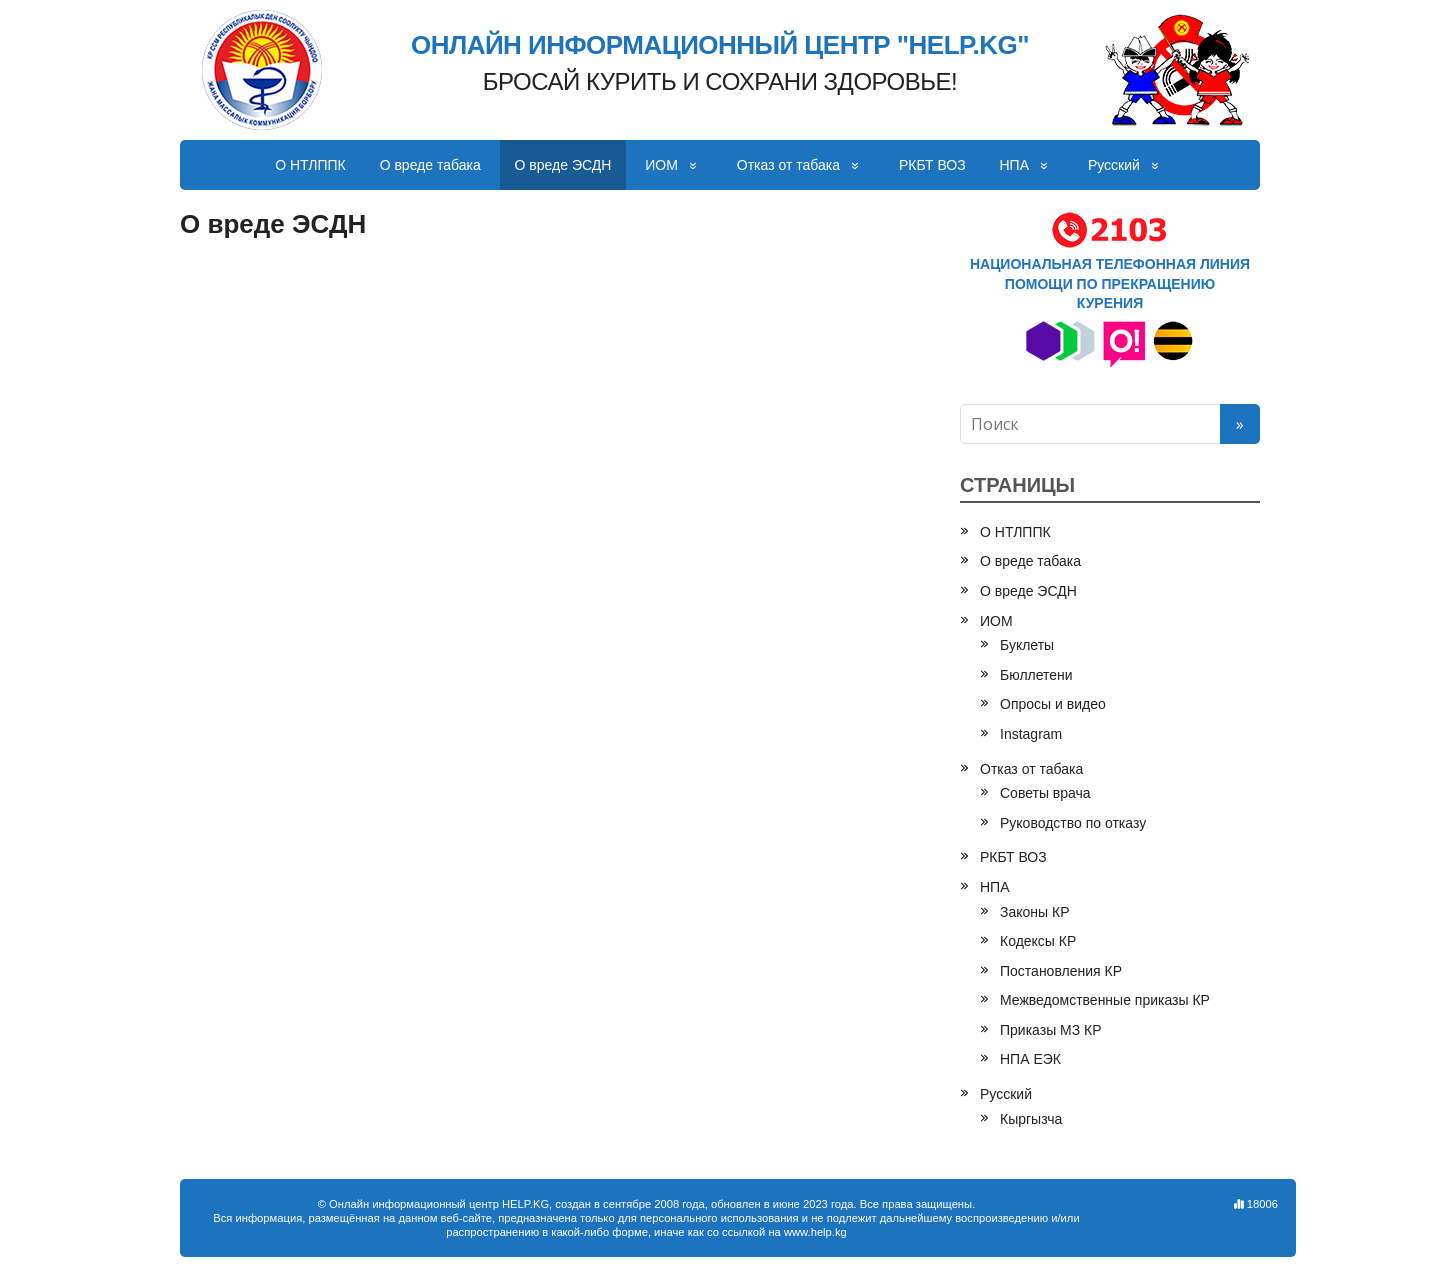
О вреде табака (430, 165)
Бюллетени (1036, 675)
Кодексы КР (1038, 941)
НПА (1015, 165)
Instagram (1031, 734)
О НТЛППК (310, 165)
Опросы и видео (1053, 704)
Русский (1114, 165)
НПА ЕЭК (1030, 1059)
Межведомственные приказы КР (1105, 1000)
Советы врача (1045, 793)
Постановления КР (1061, 971)
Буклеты (1027, 645)
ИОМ (661, 165)
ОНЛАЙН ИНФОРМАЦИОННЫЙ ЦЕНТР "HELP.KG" (720, 46)
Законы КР (1035, 912)
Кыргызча (1031, 1119)
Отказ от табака (788, 165)
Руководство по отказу (1073, 823)
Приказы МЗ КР (1051, 1030)
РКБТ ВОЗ (932, 165)
